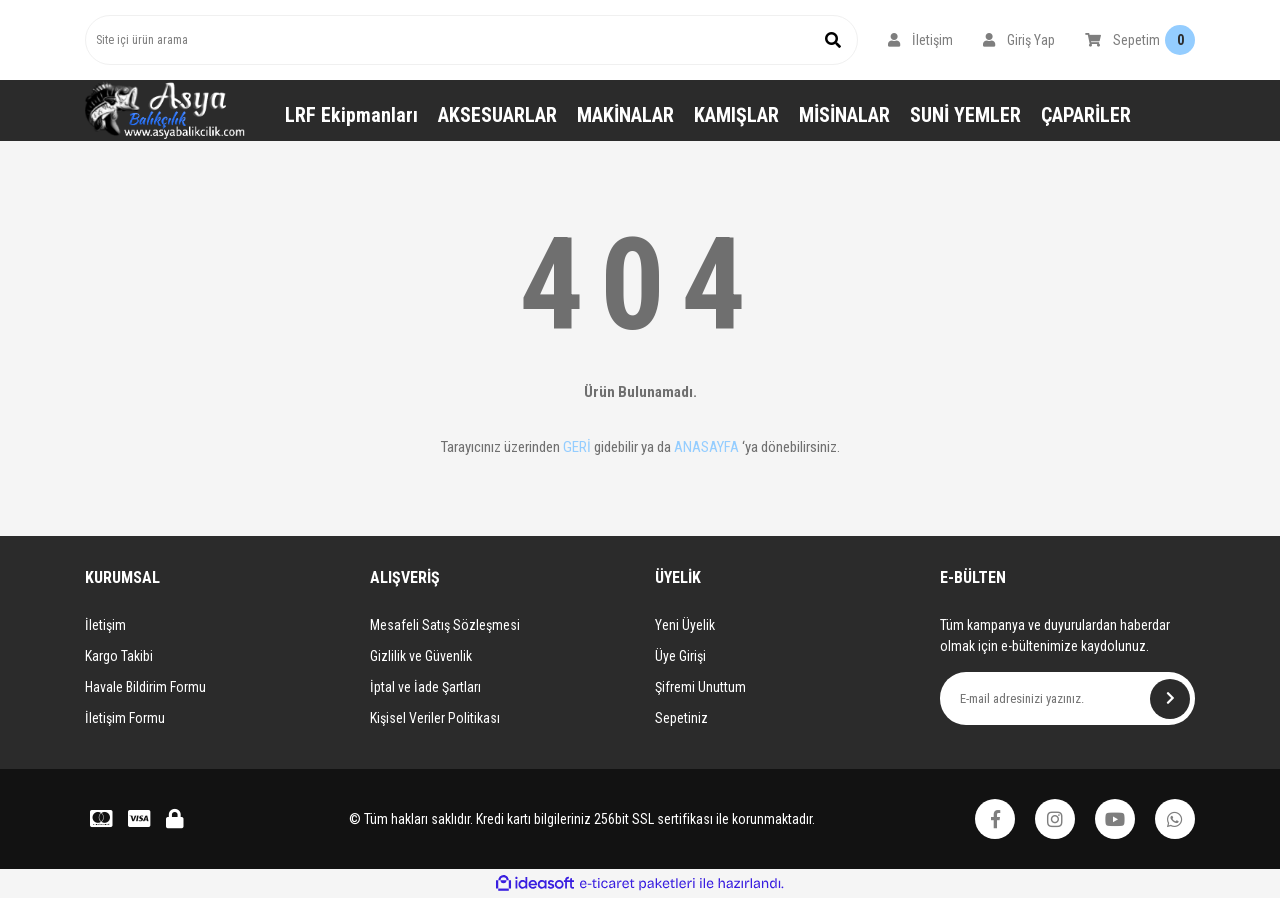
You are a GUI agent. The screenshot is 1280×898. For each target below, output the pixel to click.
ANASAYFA (706, 447)
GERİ (577, 447)
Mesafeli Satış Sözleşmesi (445, 625)
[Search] (471, 40)
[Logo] (165, 110)
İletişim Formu (125, 718)
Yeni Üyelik (685, 625)
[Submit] (1170, 699)
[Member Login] (920, 40)
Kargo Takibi (119, 656)
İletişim (105, 625)
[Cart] (1140, 40)
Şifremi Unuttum (700, 687)
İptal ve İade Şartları (425, 687)
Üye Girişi (680, 656)
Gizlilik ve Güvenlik (421, 656)
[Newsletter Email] (1067, 698)
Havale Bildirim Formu (145, 687)
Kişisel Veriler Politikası (435, 718)
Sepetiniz (681, 718)
